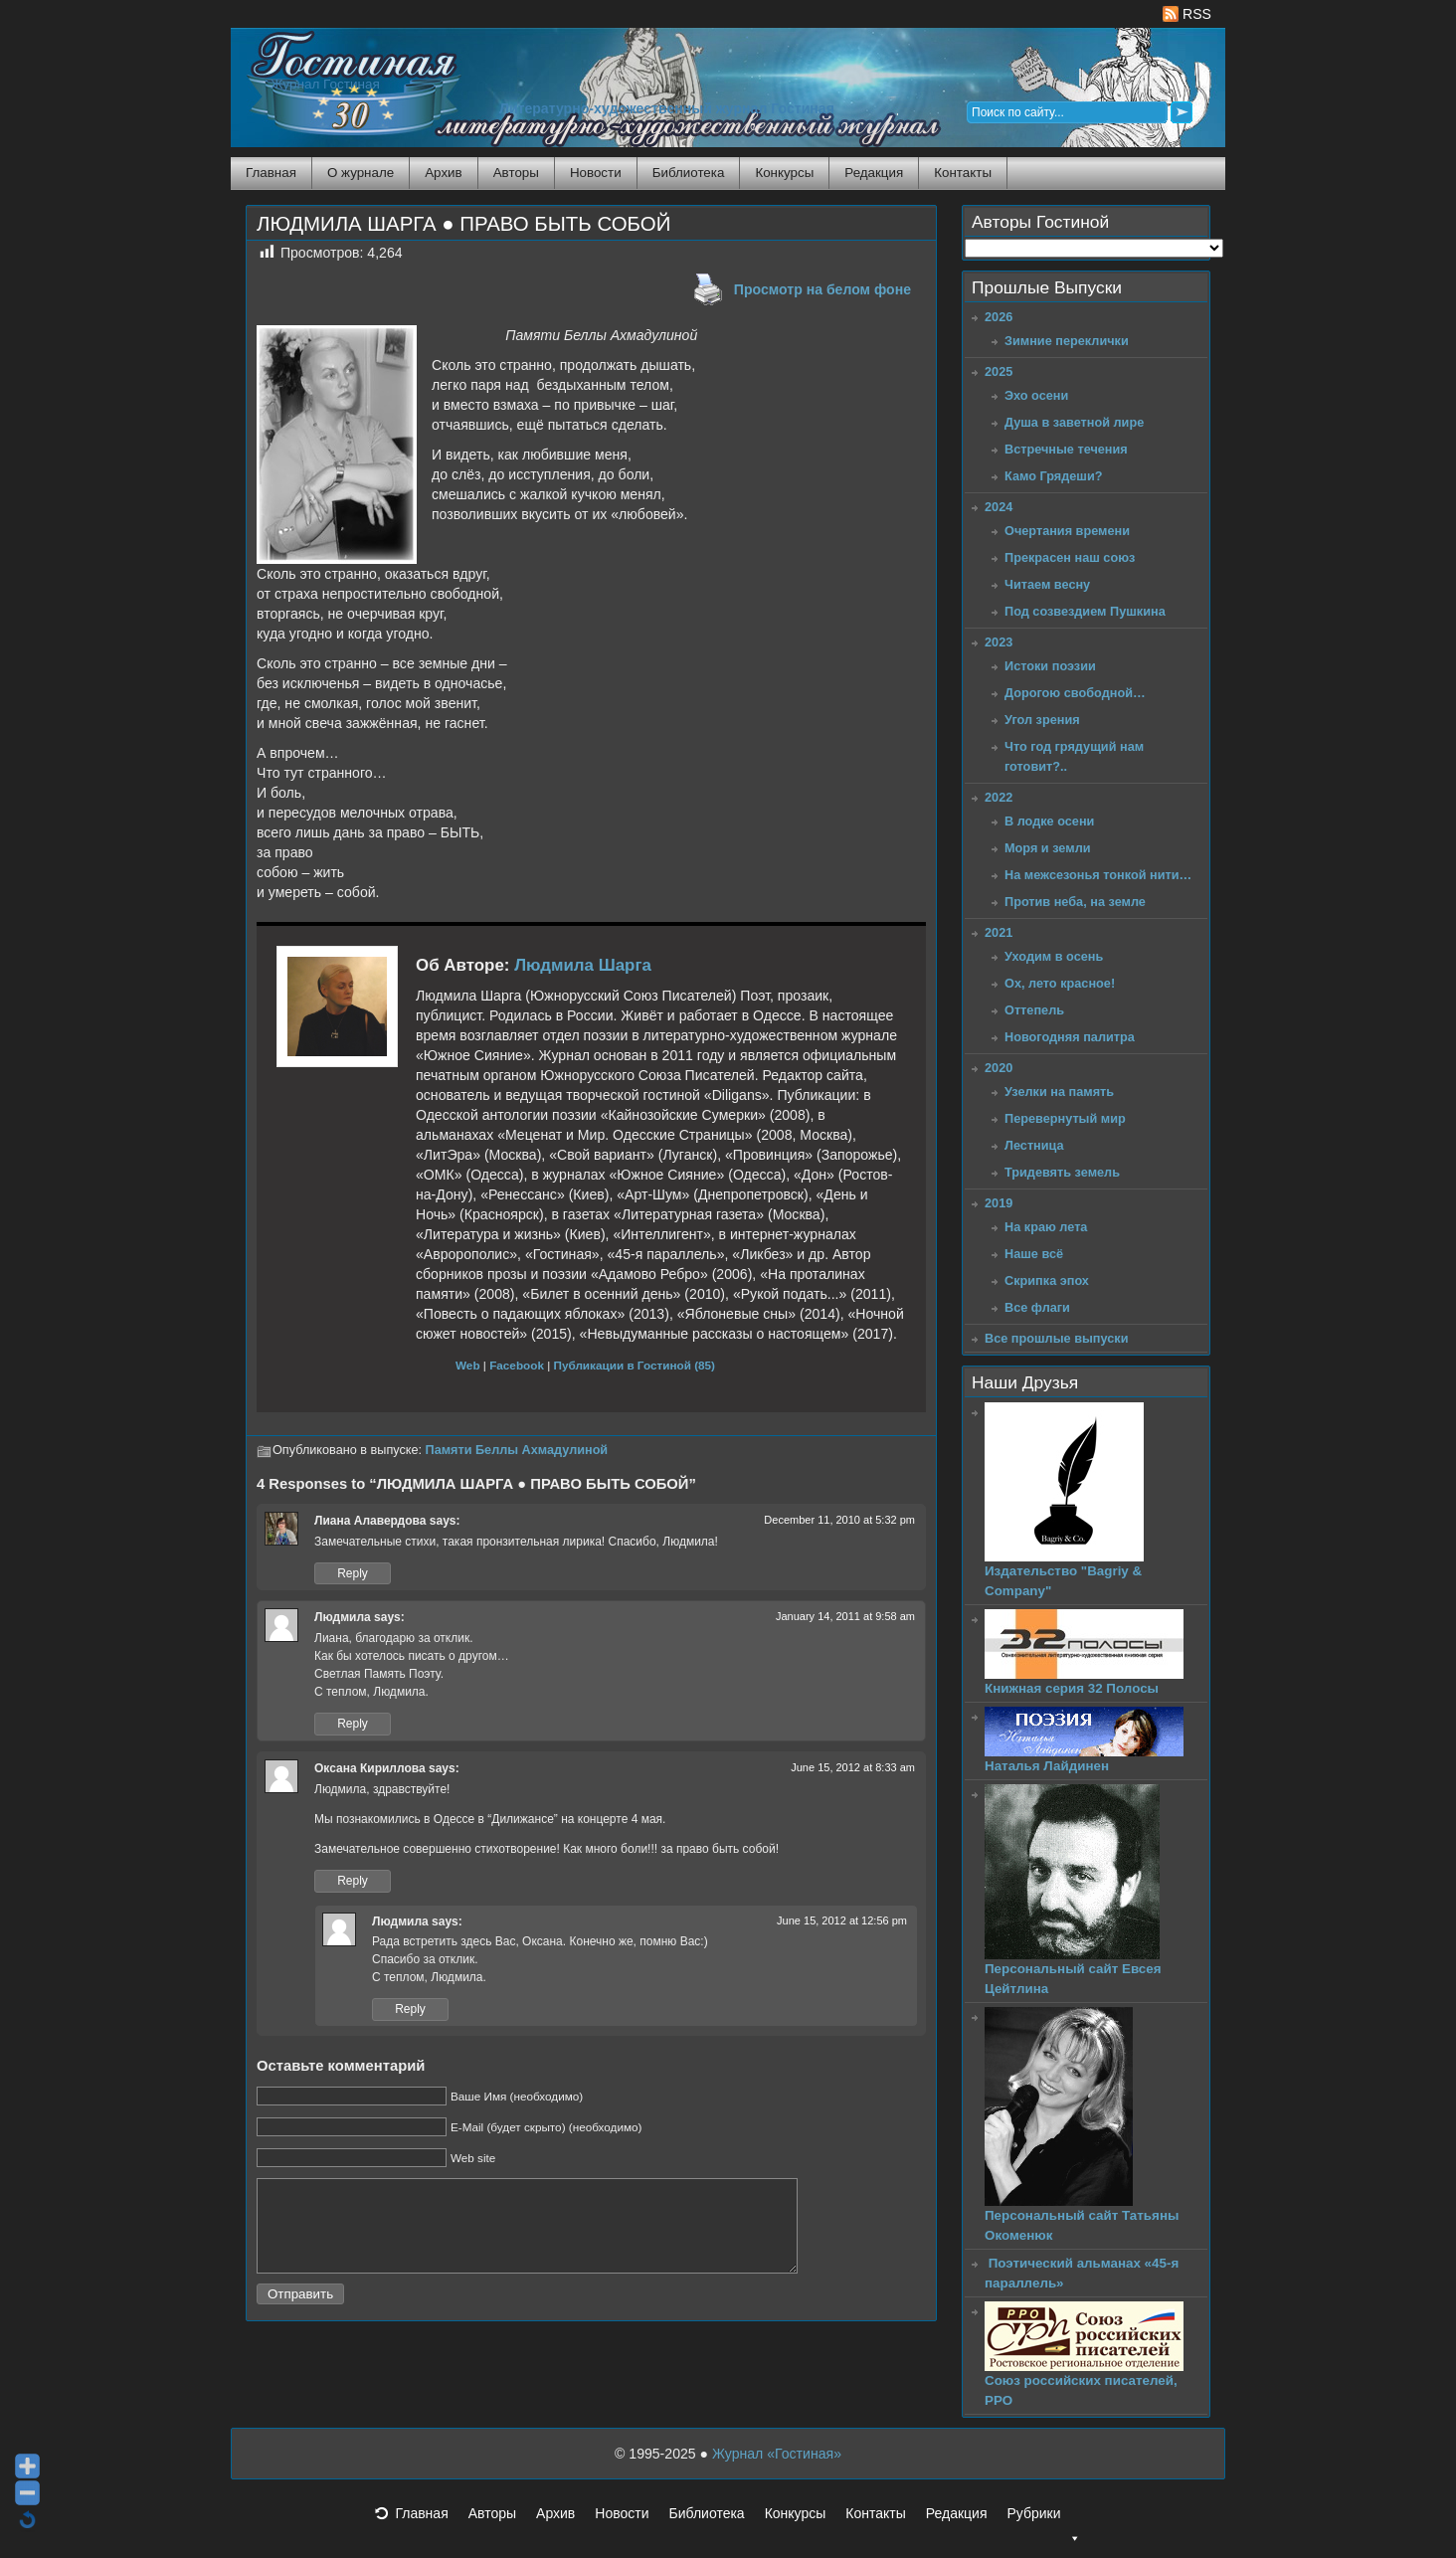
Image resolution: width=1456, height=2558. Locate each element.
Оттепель (1034, 1010)
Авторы (516, 172)
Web (467, 1365)
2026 (998, 316)
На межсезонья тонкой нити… (1097, 874)
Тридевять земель (1062, 1172)
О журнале (360, 172)
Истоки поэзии (1050, 665)
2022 (998, 797)
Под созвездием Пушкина (1085, 611)
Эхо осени (1036, 395)
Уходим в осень (1053, 956)
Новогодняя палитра (1069, 1036)
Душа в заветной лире (1074, 422)
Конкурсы (784, 172)
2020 (998, 1067)
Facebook (516, 1365)
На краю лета (1045, 1226)
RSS (1187, 14)
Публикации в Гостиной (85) (635, 1365)
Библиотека (688, 172)
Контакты (963, 172)
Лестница (1034, 1145)
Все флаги (1037, 1307)
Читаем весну (1047, 584)
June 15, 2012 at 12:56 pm (842, 1920)
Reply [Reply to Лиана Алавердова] (352, 1573)
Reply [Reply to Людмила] (352, 1724)
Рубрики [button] (1043, 2519)
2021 (998, 932)
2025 (998, 371)
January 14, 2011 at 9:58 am (845, 1616)
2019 (998, 1202)
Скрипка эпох (1046, 1280)
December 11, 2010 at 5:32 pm (839, 1520)
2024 (998, 506)
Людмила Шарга (582, 965)
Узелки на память (1059, 1091)
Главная (271, 172)
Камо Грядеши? (1053, 475)
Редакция (873, 172)
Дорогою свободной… (1075, 692)
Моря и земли (1047, 847)
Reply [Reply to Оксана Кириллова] (352, 1881)
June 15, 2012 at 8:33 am (853, 1767)
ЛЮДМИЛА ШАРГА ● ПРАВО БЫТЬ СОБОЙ (463, 224)
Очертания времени (1067, 530)
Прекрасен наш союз (1069, 557)
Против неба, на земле (1075, 901)
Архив (443, 172)
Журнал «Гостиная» (776, 2454)
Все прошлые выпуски (1056, 1338)
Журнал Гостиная (325, 84)
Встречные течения (1066, 449)
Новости (596, 172)
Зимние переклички (1066, 340)
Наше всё (1033, 1253)
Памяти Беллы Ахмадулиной (517, 1450)
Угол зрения (1042, 719)
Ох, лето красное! (1059, 983)
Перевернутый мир (1065, 1118)
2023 (998, 642)
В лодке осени (1049, 821)
